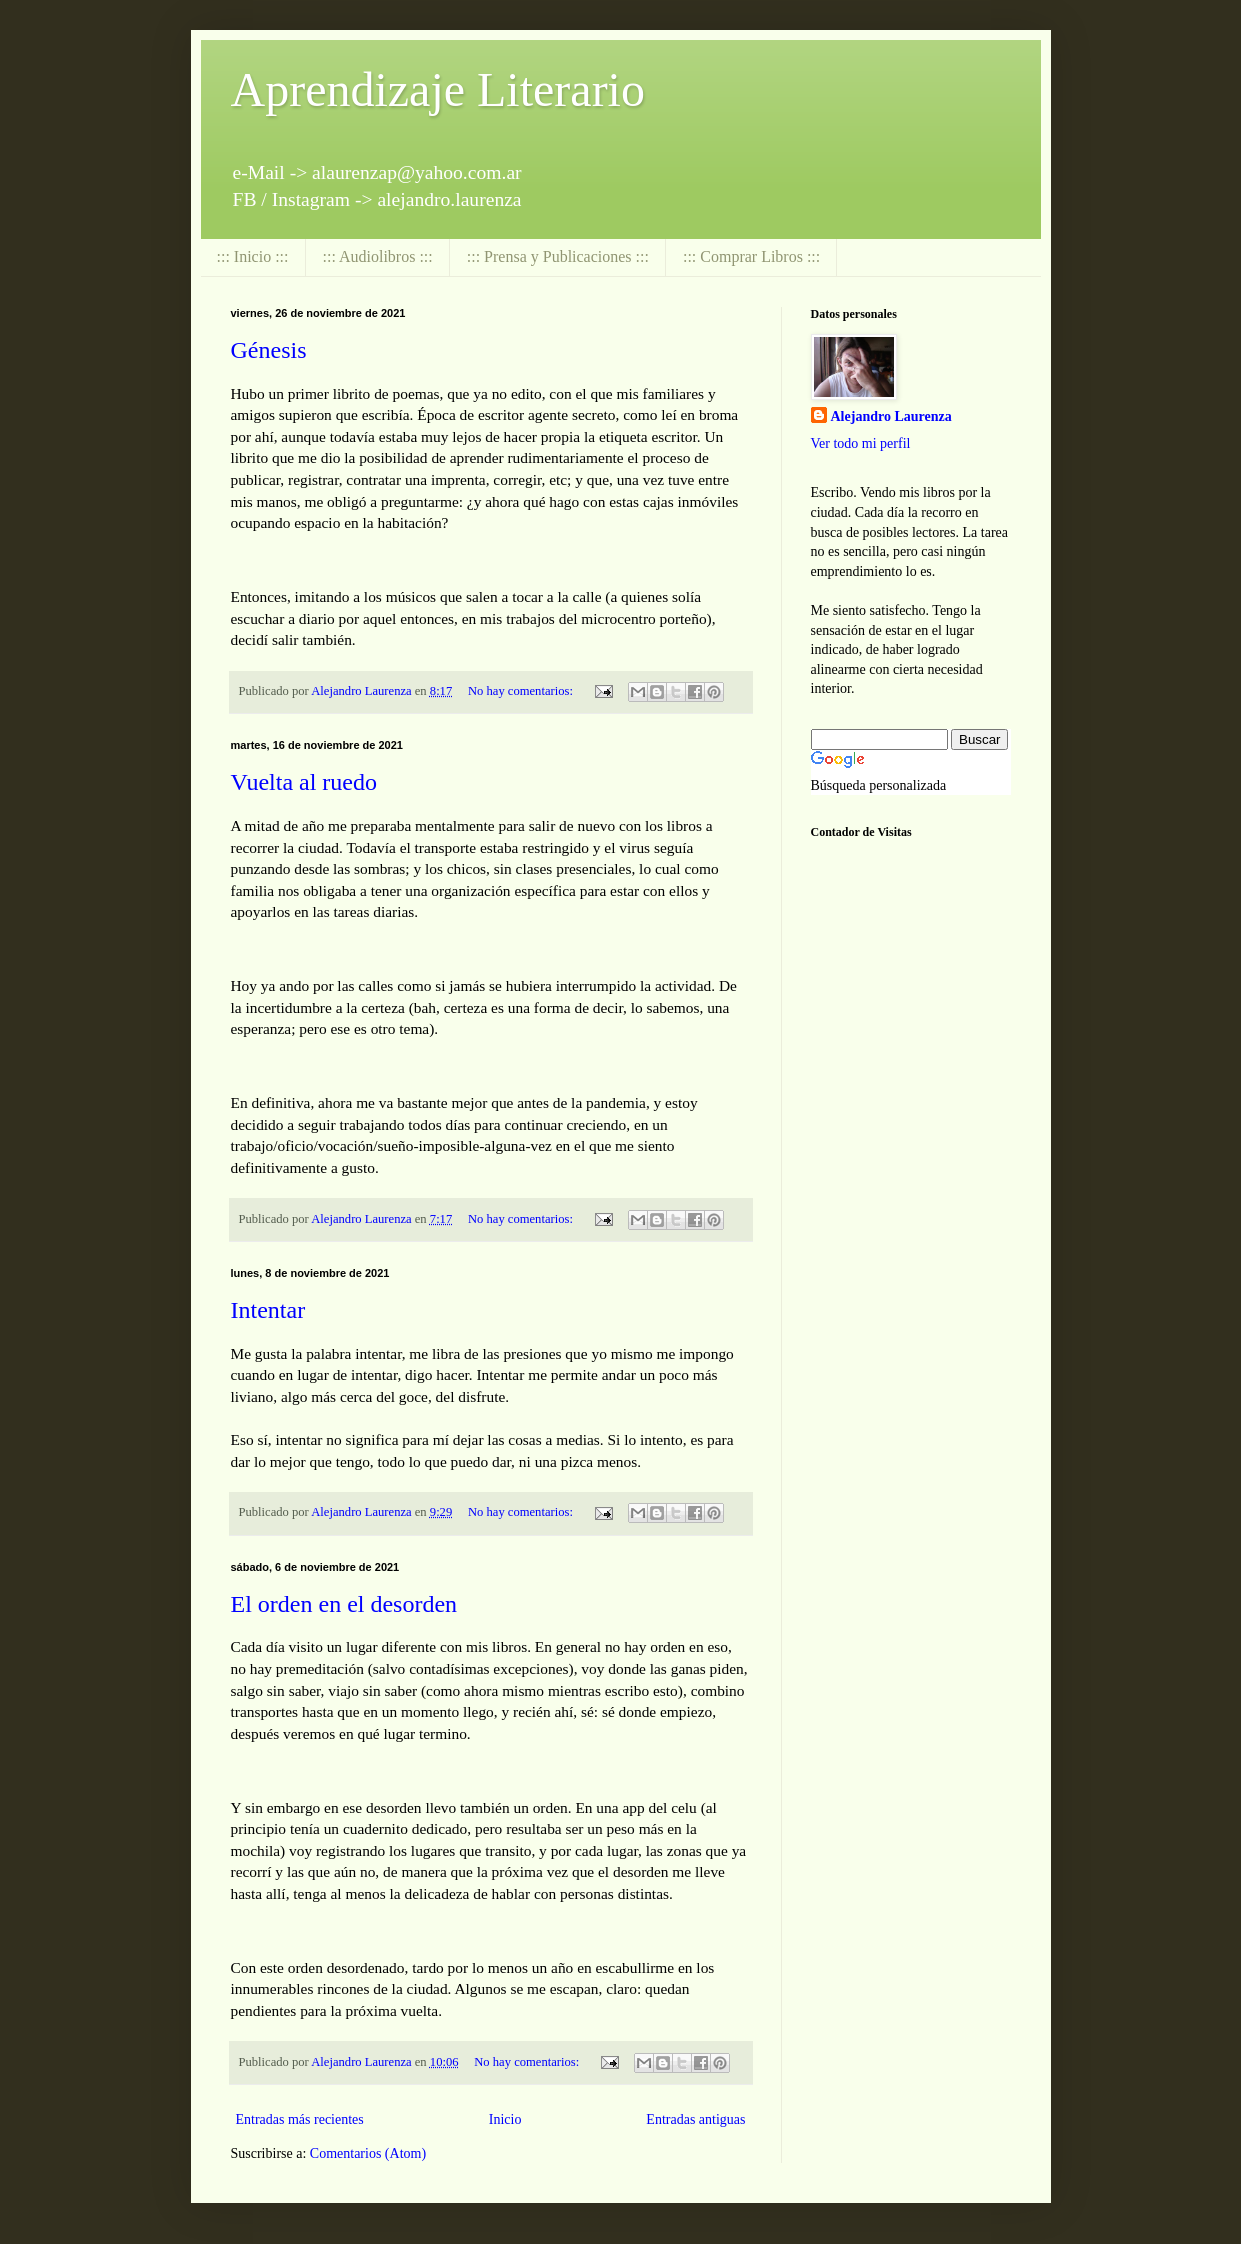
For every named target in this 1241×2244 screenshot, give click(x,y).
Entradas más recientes (300, 2119)
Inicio (505, 2119)
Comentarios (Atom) (368, 2153)
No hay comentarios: (522, 691)
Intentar (268, 1310)
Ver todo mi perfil (861, 443)
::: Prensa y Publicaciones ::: (558, 256)
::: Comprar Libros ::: (751, 256)
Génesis (269, 350)
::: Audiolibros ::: (378, 256)
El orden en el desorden (344, 1604)
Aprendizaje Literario (438, 89)
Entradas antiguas (695, 2119)
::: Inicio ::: (253, 256)
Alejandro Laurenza (891, 416)
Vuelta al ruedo (304, 782)
